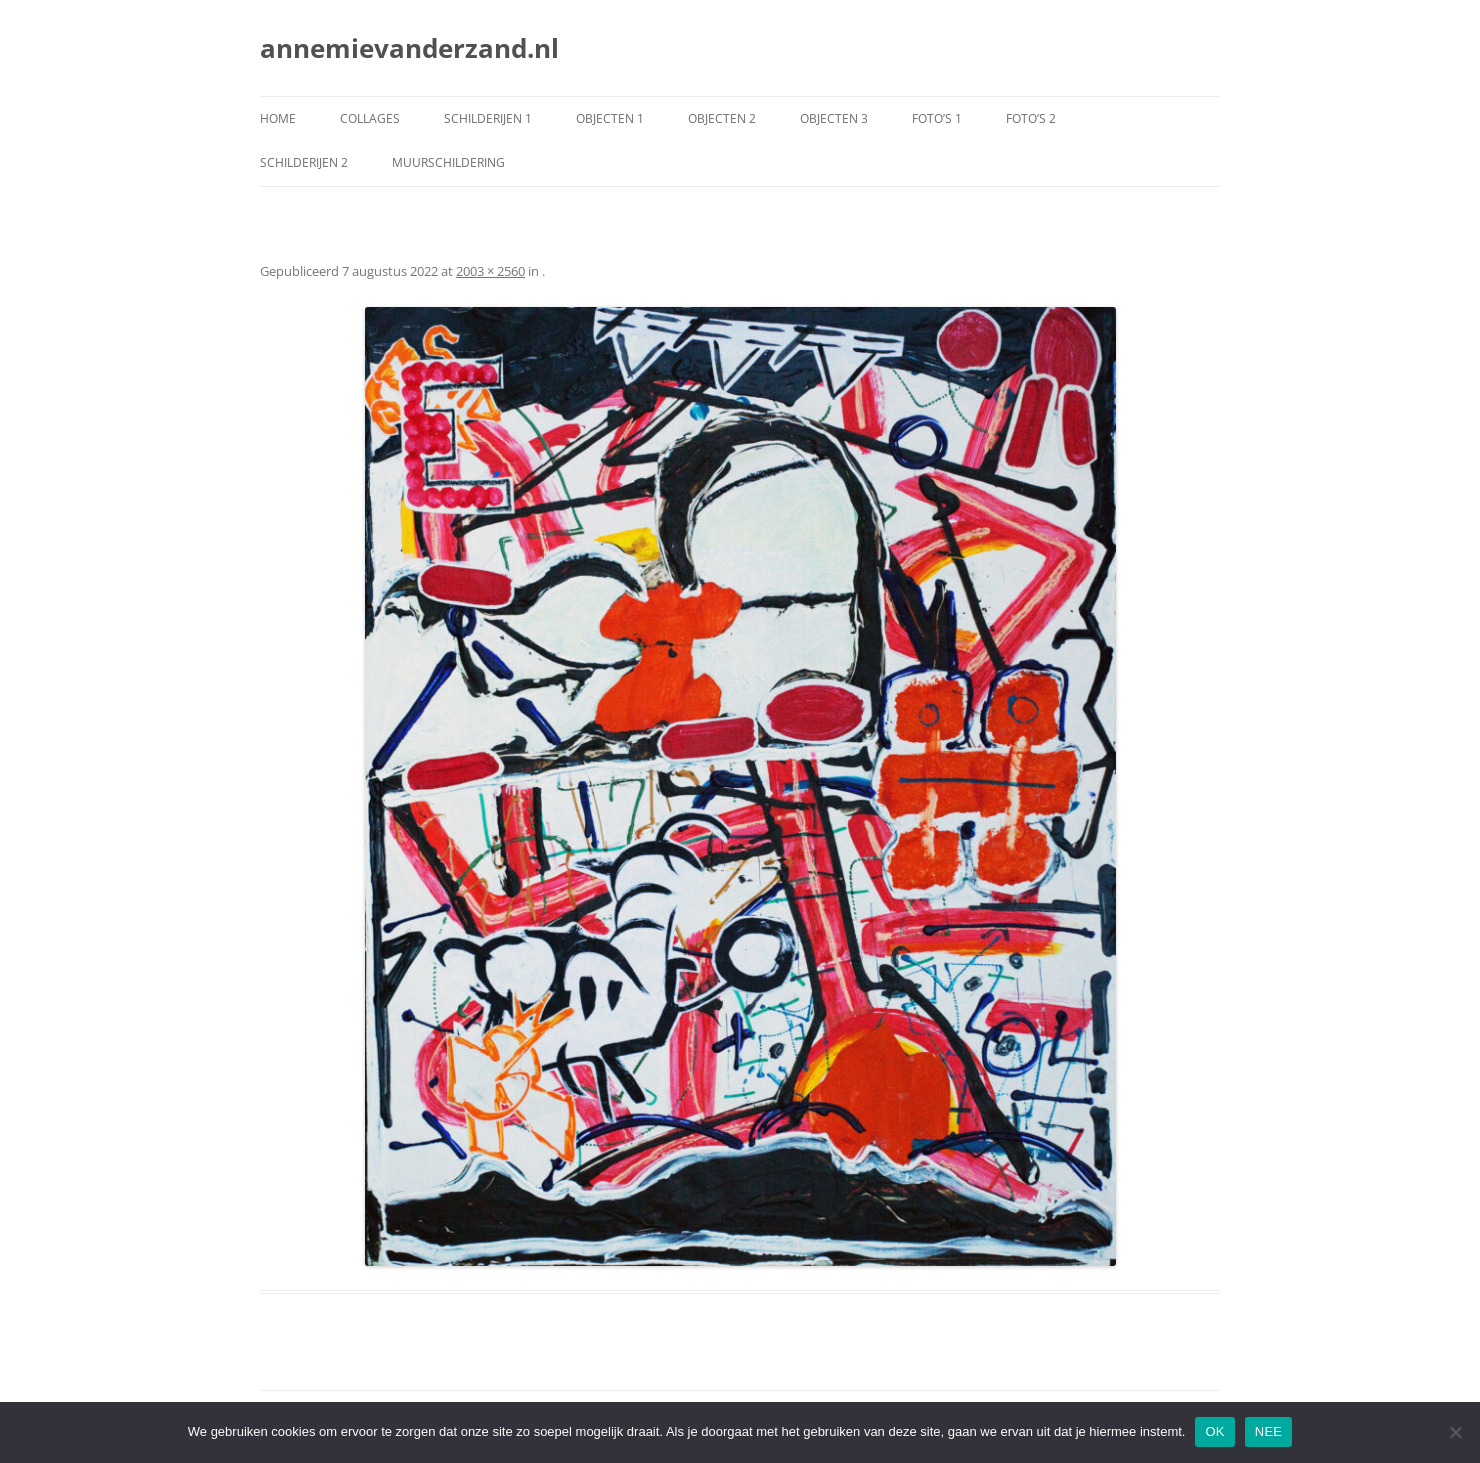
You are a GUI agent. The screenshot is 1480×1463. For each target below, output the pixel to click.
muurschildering (448, 162)
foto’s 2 (1031, 118)
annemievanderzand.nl (409, 48)
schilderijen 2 (304, 162)
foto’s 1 (937, 118)
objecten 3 (834, 118)
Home (278, 118)
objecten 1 (610, 118)
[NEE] (1455, 1432)
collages (370, 118)
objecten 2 (722, 118)
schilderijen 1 (488, 118)
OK (1214, 1431)
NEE (1268, 1431)
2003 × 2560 (490, 271)
